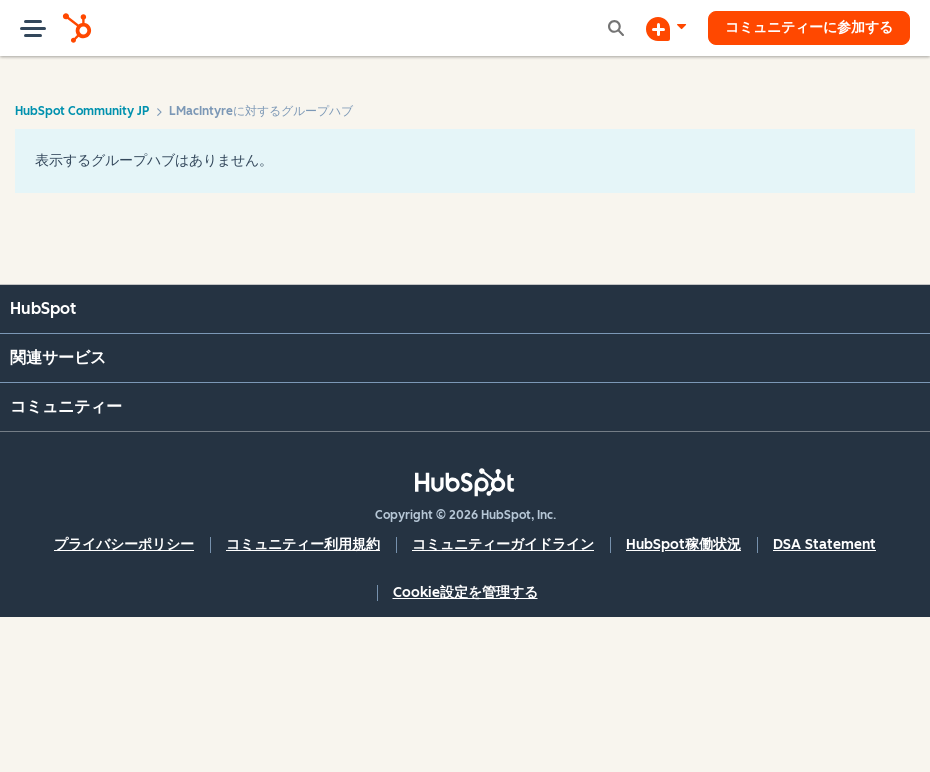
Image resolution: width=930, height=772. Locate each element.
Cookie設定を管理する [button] (465, 592)
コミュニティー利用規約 (303, 544)
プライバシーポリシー (124, 544)
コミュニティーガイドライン (503, 544)
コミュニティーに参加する (809, 27)
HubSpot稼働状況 (683, 544)
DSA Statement (824, 544)
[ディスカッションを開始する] (666, 28)
